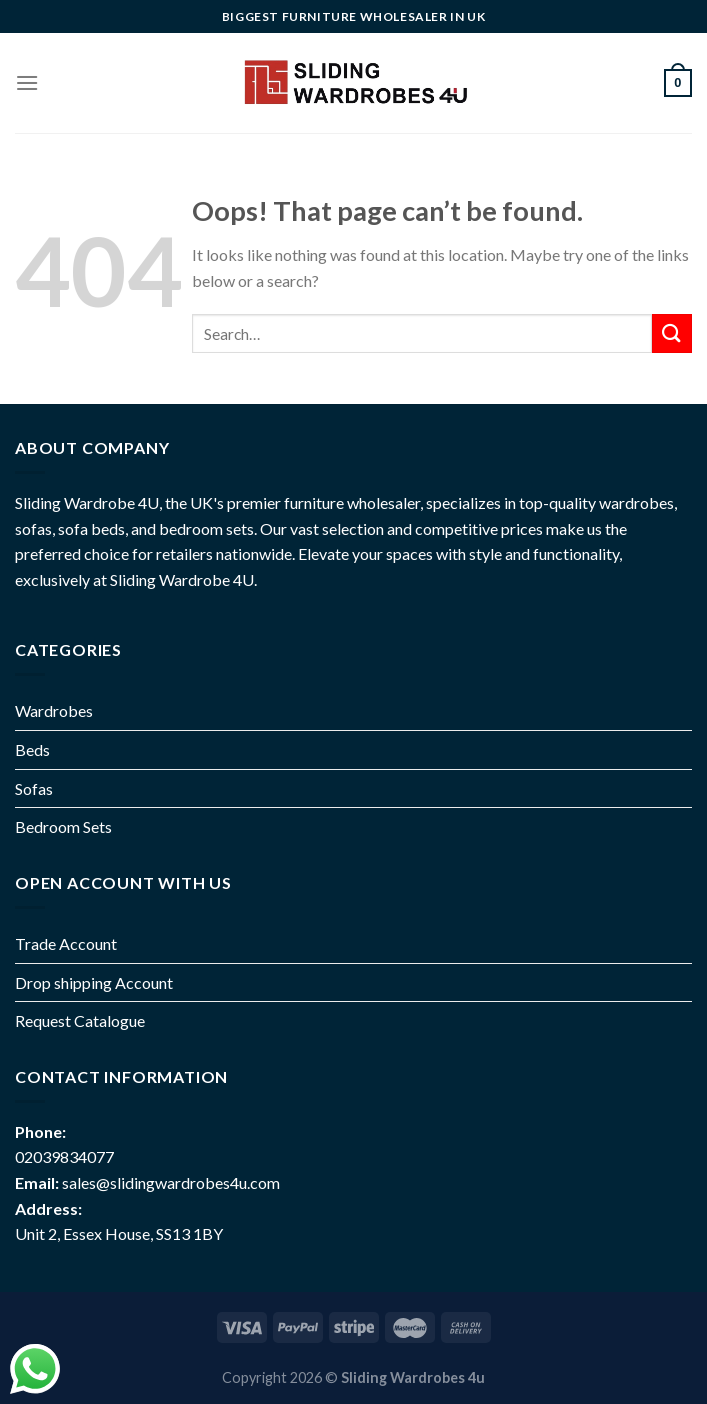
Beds (32, 749)
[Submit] (672, 333)
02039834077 (64, 1156)
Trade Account (66, 943)
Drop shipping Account (94, 982)
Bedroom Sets (63, 826)
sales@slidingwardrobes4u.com (171, 1182)
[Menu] (27, 82)
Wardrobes (54, 710)
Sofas (34, 788)
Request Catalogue (80, 1020)
